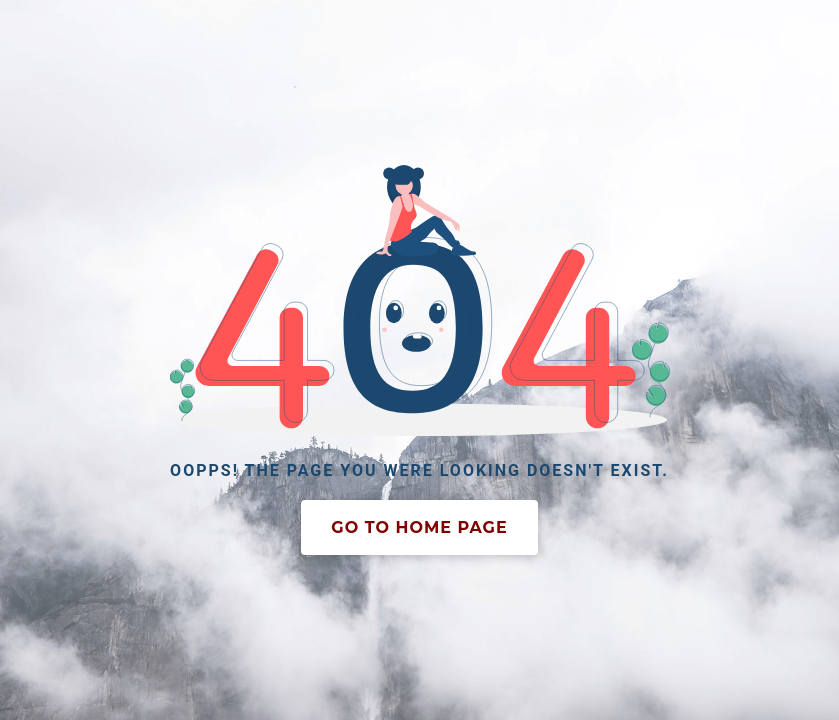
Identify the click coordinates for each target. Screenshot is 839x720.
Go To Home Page (419, 527)
